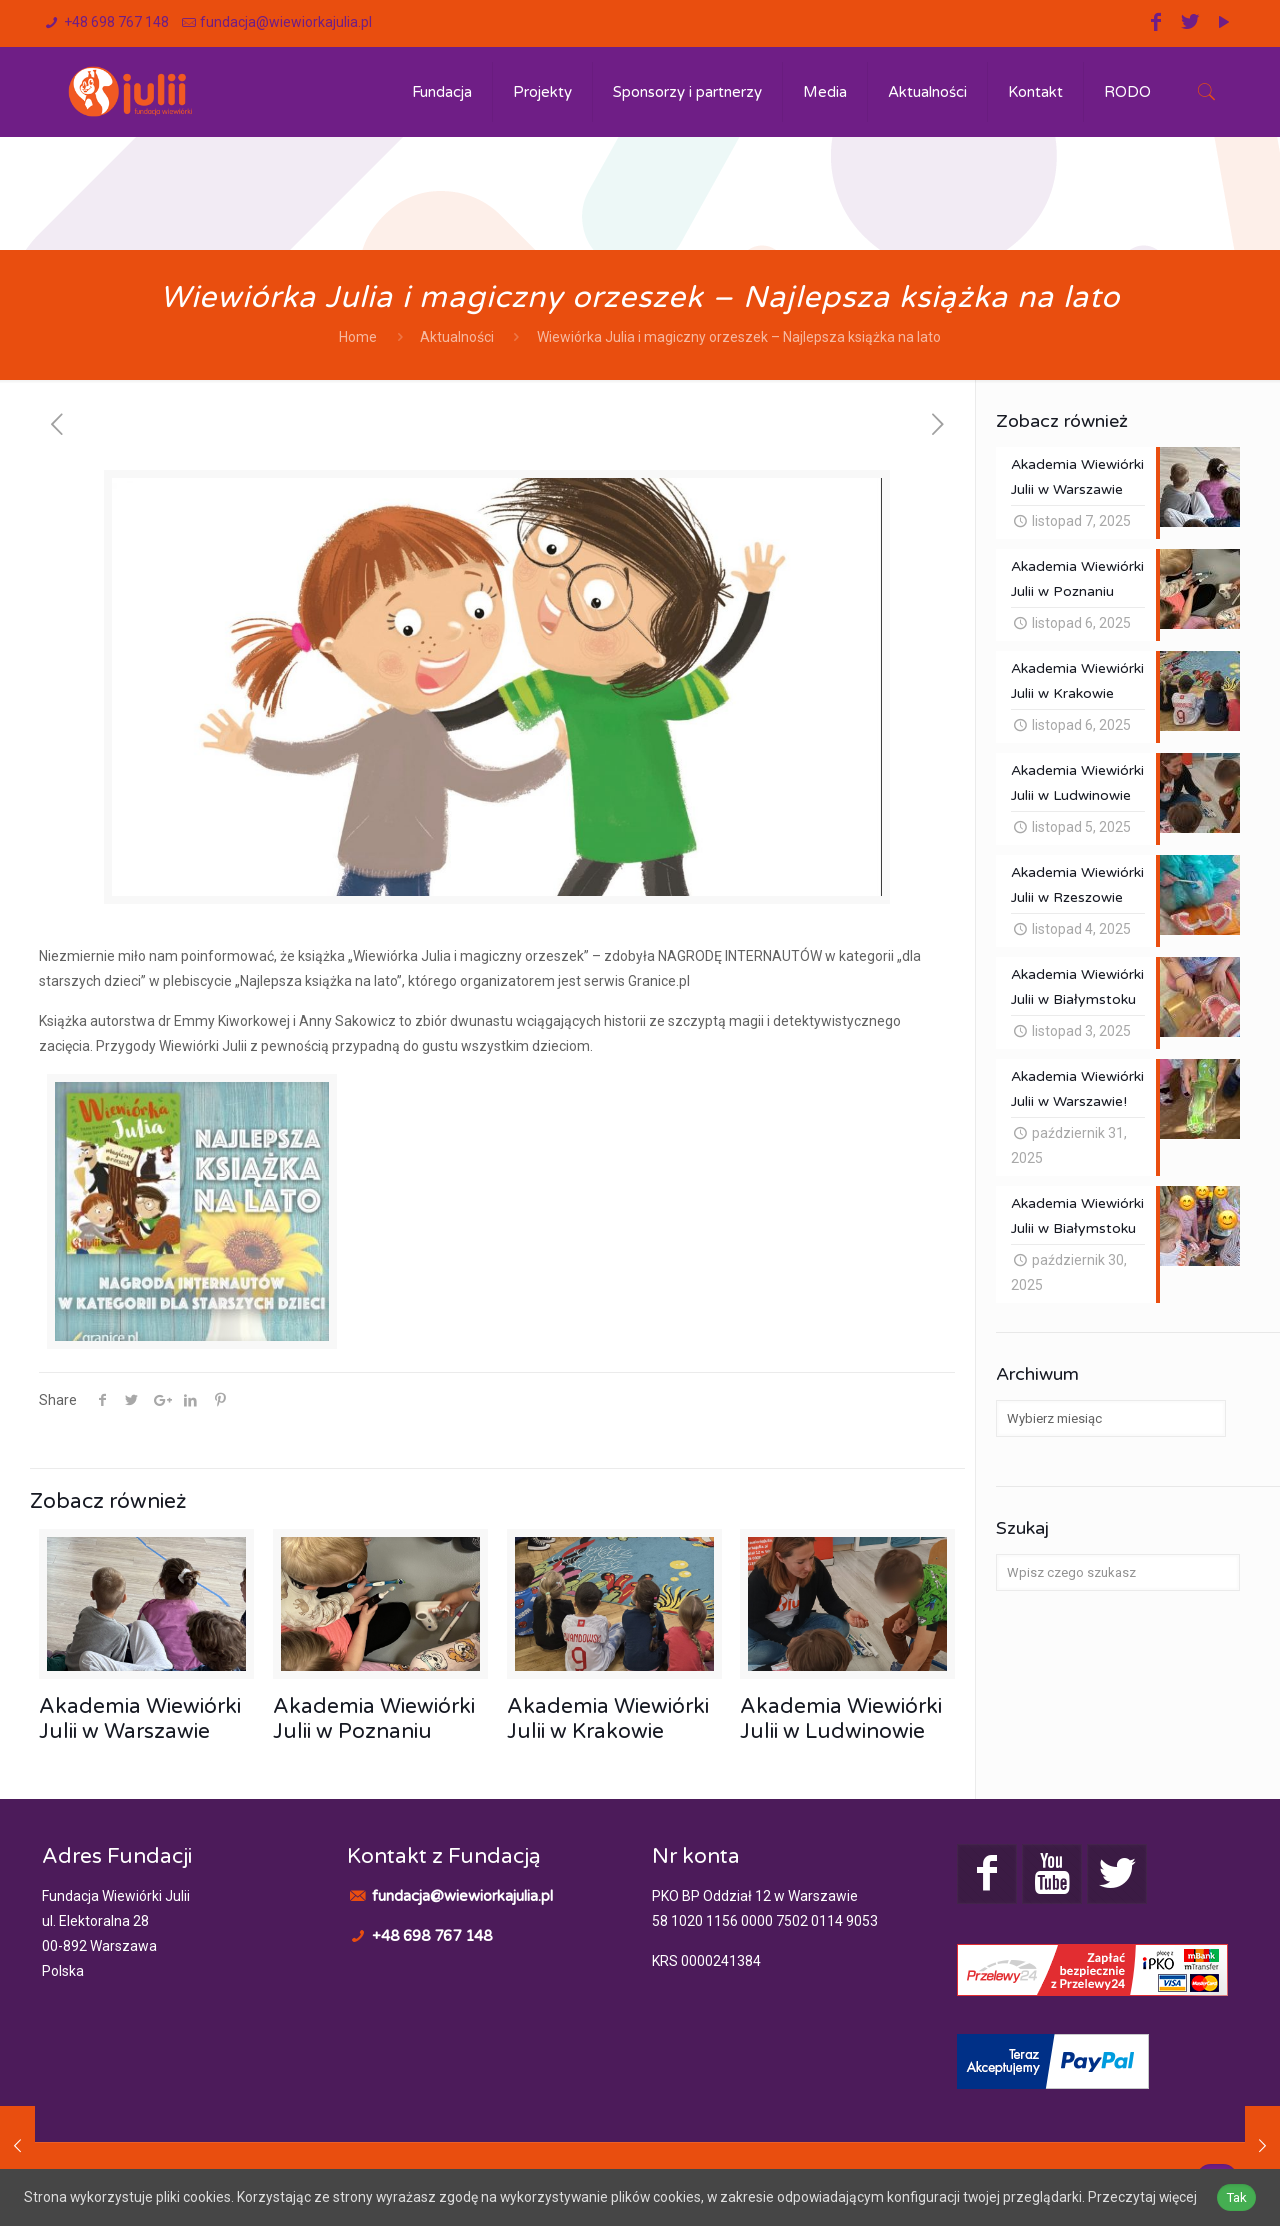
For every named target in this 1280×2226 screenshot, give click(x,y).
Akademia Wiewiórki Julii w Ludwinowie (841, 1719)
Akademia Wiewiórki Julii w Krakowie (608, 1719)
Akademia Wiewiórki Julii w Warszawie (140, 1719)
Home (358, 337)
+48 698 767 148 (116, 22)
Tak (1240, 2186)
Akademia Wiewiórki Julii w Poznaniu (374, 1719)
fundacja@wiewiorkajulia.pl (286, 22)
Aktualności (457, 337)
